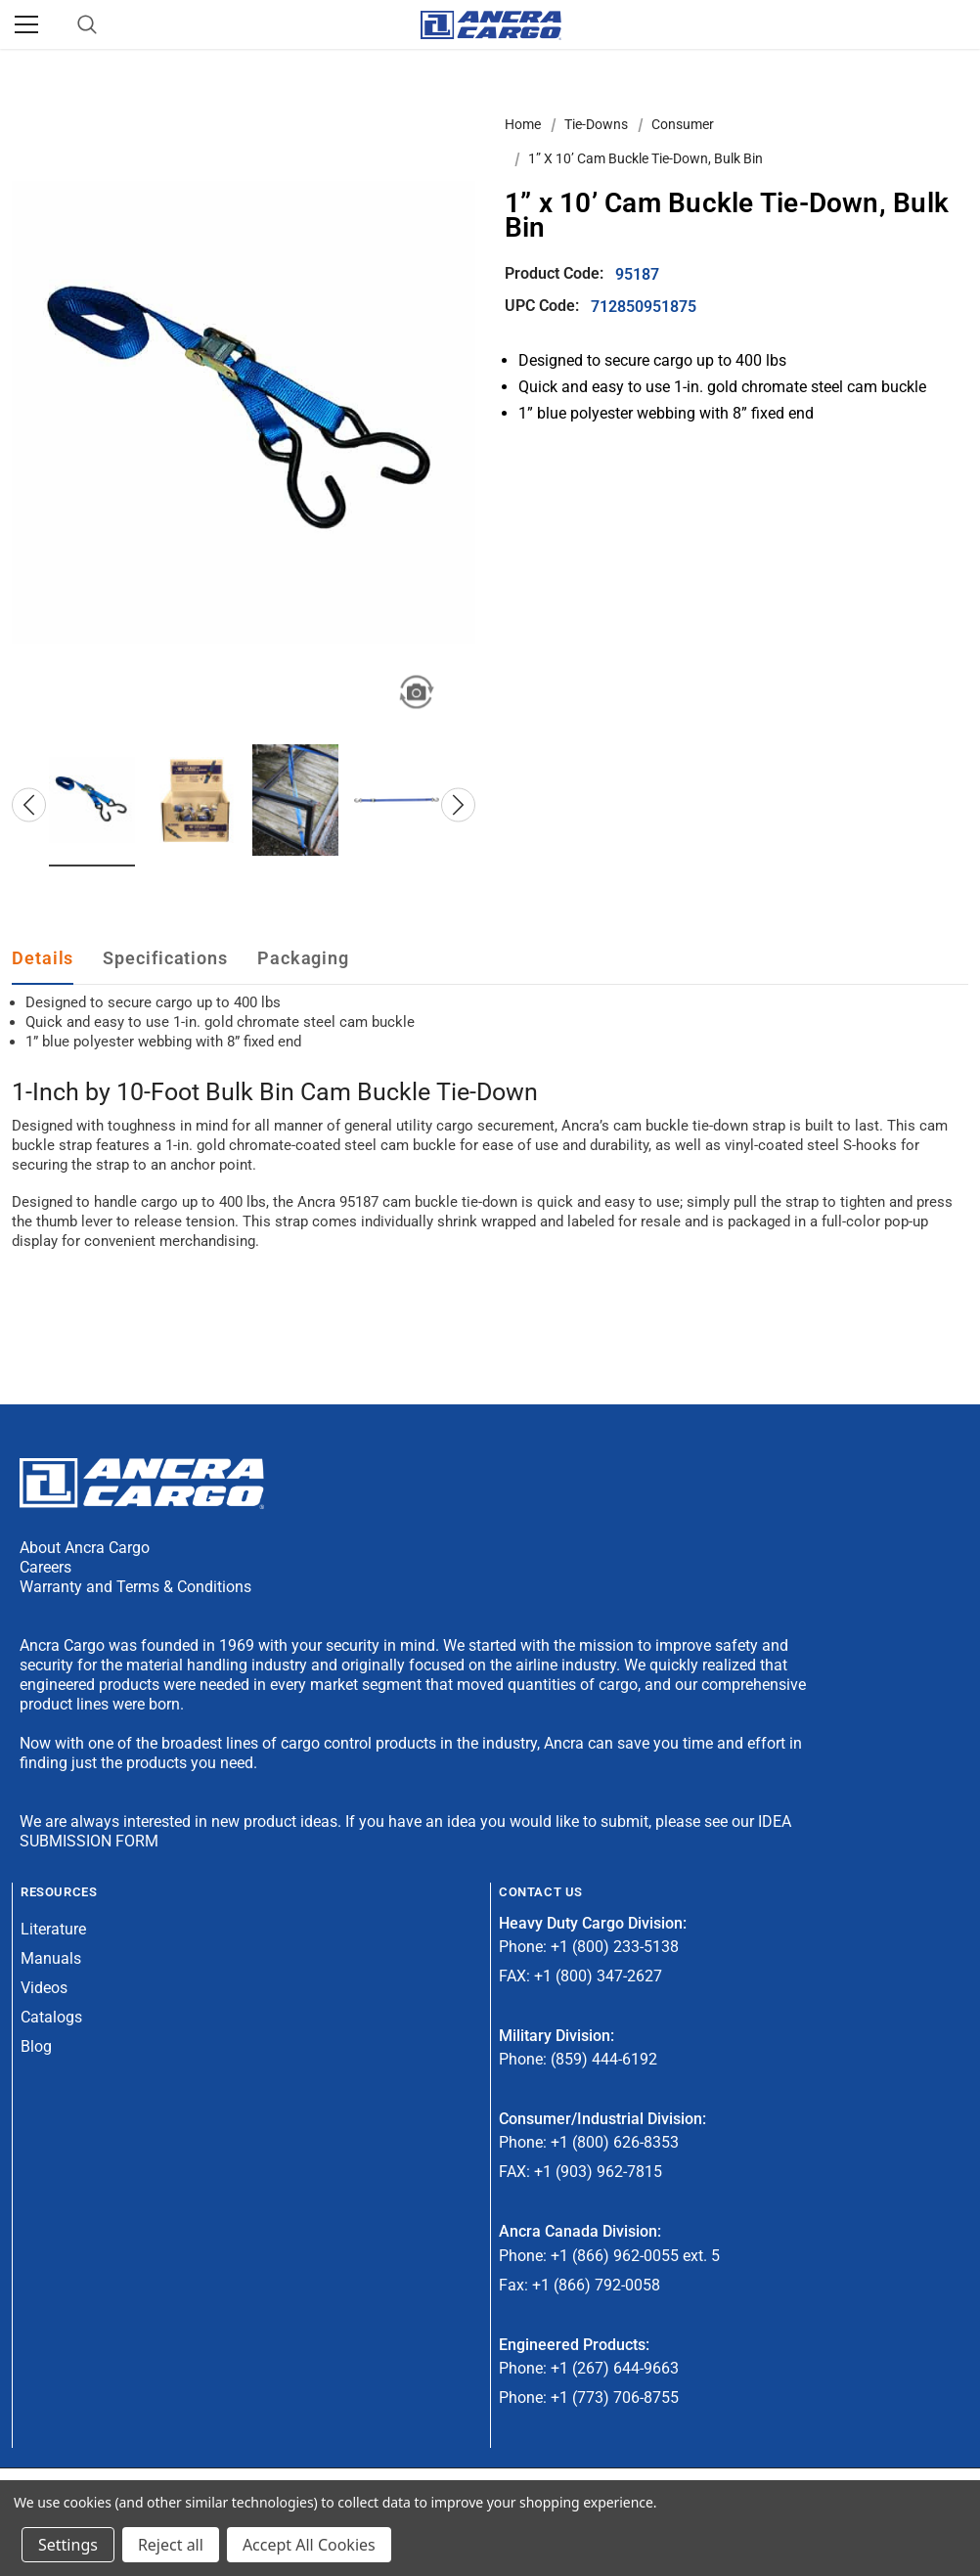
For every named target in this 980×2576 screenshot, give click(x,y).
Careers (45, 1567)
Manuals (51, 1958)
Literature (53, 1929)
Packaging (303, 958)
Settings (68, 2544)
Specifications (165, 958)
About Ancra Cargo (85, 1547)
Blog (36, 2046)
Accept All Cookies (309, 2544)
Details (42, 958)
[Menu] (26, 24)
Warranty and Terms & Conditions (135, 1586)
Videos (44, 1987)
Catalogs (51, 2017)
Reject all (170, 2544)
